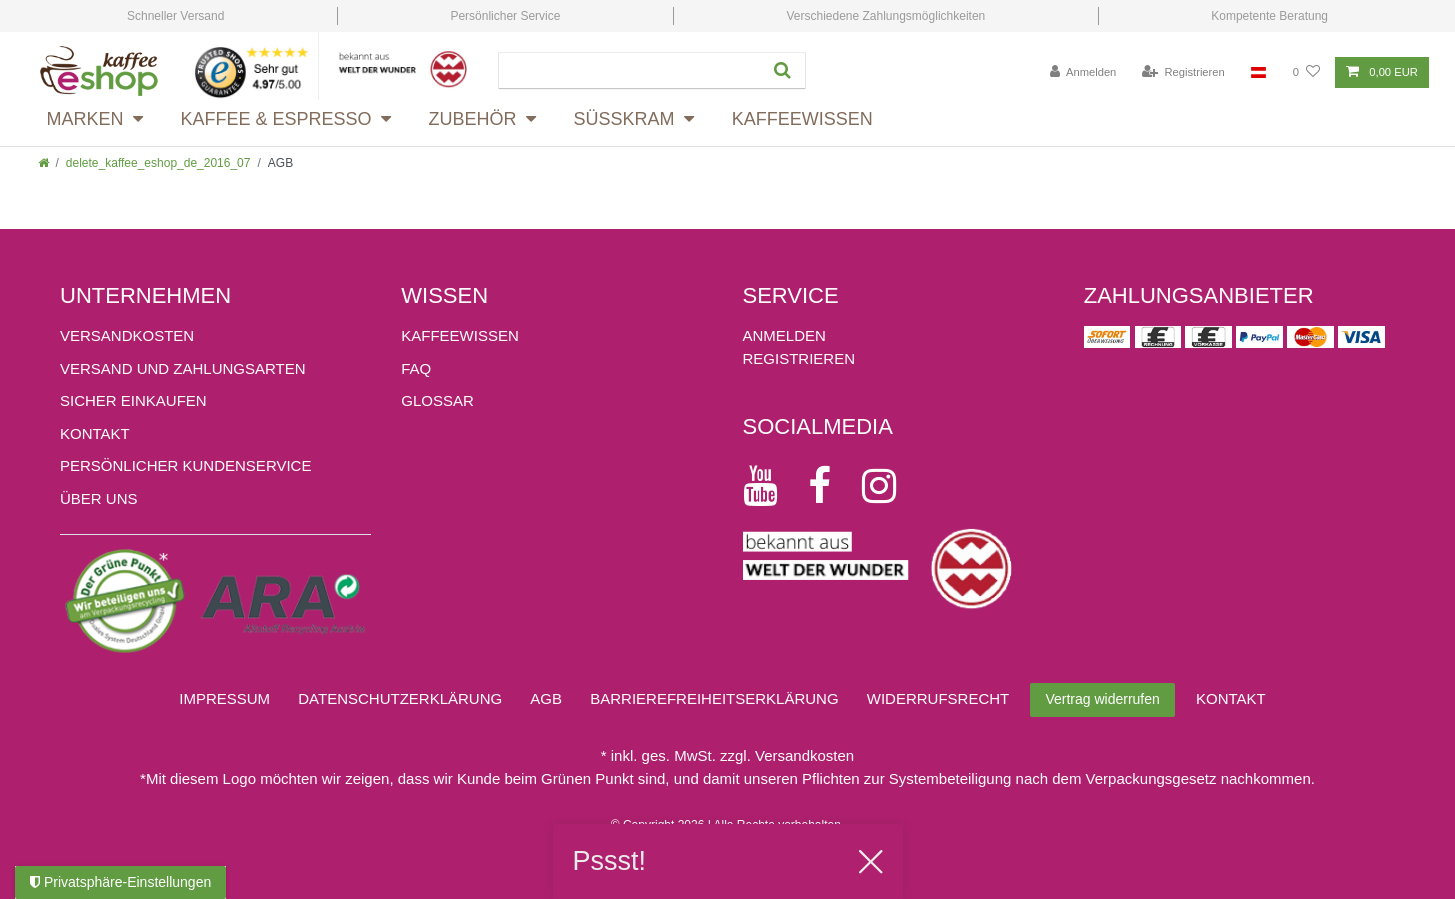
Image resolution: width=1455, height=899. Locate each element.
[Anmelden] (1083, 72)
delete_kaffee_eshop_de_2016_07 (158, 163)
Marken (85, 119)
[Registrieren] (1183, 72)
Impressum (224, 698)
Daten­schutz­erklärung (400, 698)
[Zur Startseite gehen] (43, 163)
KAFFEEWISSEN (460, 335)
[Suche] (784, 70)
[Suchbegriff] (629, 70)
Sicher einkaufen (133, 400)
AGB (546, 698)
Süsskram (624, 119)
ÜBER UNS (99, 498)
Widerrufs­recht (938, 698)
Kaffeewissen (802, 119)
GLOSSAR (437, 400)
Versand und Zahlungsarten (183, 368)
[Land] (1258, 72)
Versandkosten (127, 335)
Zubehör (473, 119)
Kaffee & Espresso (276, 119)
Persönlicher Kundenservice (185, 465)
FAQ (416, 368)
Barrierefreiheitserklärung (714, 698)
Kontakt (95, 433)
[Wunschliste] (1306, 72)
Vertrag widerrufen (1102, 699)
